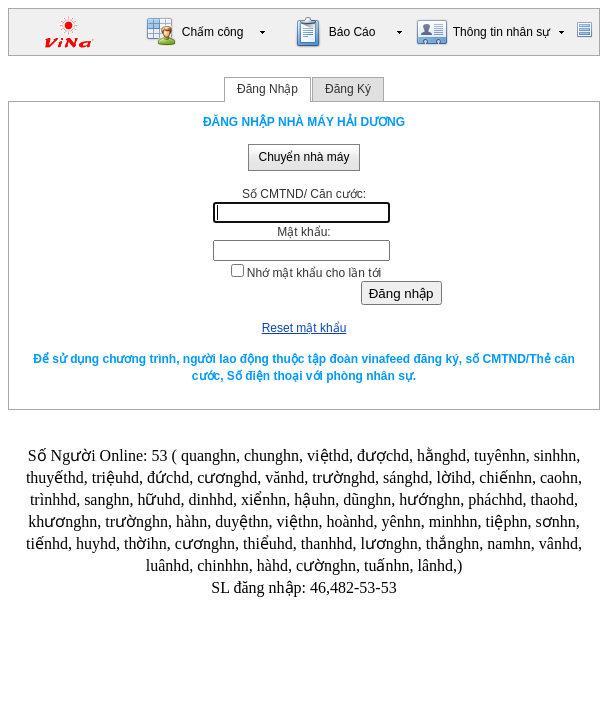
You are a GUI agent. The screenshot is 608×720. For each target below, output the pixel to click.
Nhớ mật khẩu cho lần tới (314, 273)
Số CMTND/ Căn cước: (304, 194)
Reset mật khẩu (304, 328)
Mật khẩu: (303, 232)
